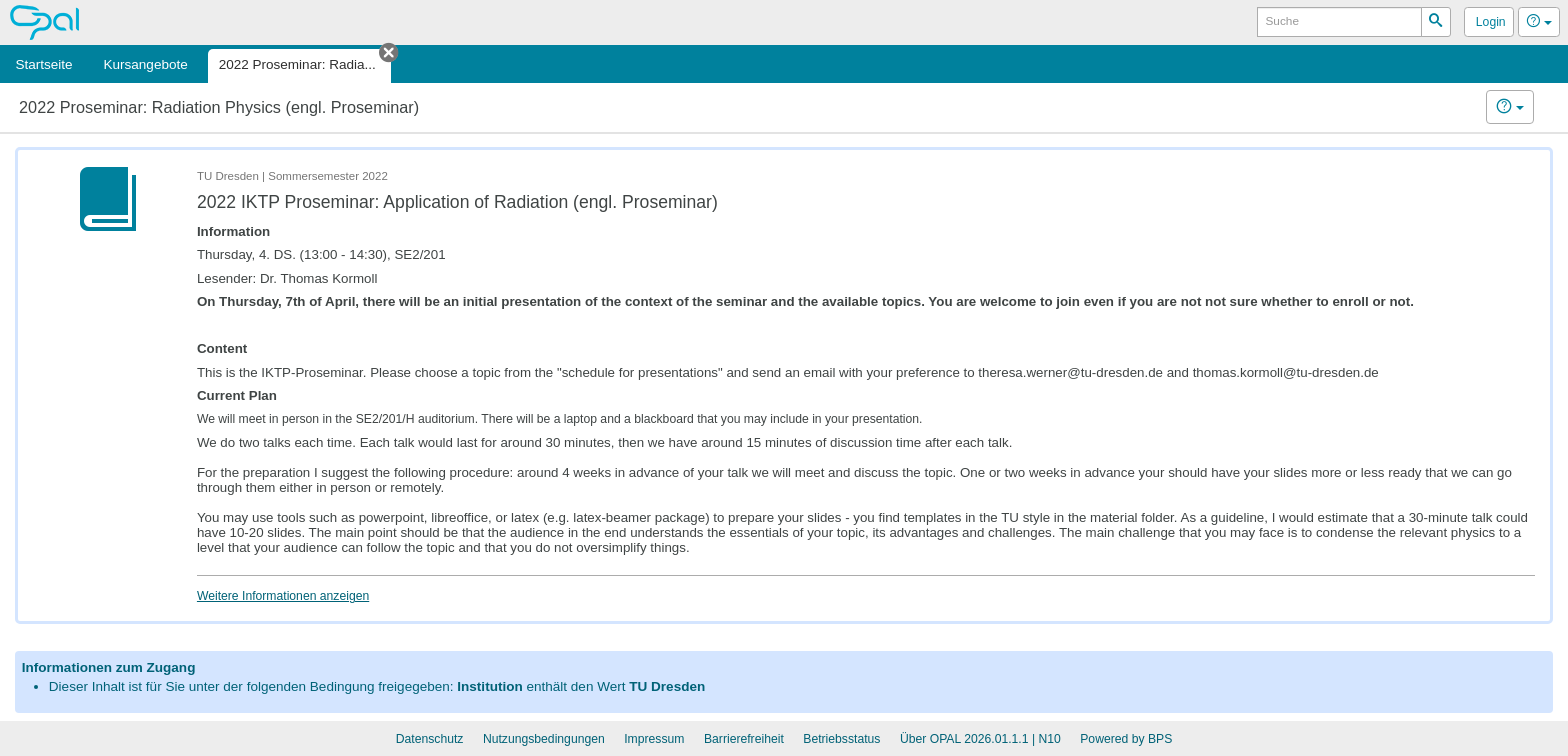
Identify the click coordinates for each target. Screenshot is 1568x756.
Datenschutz (430, 739)
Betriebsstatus (841, 739)
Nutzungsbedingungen (544, 739)
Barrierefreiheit (744, 739)
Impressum (654, 739)
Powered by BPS (1126, 739)
